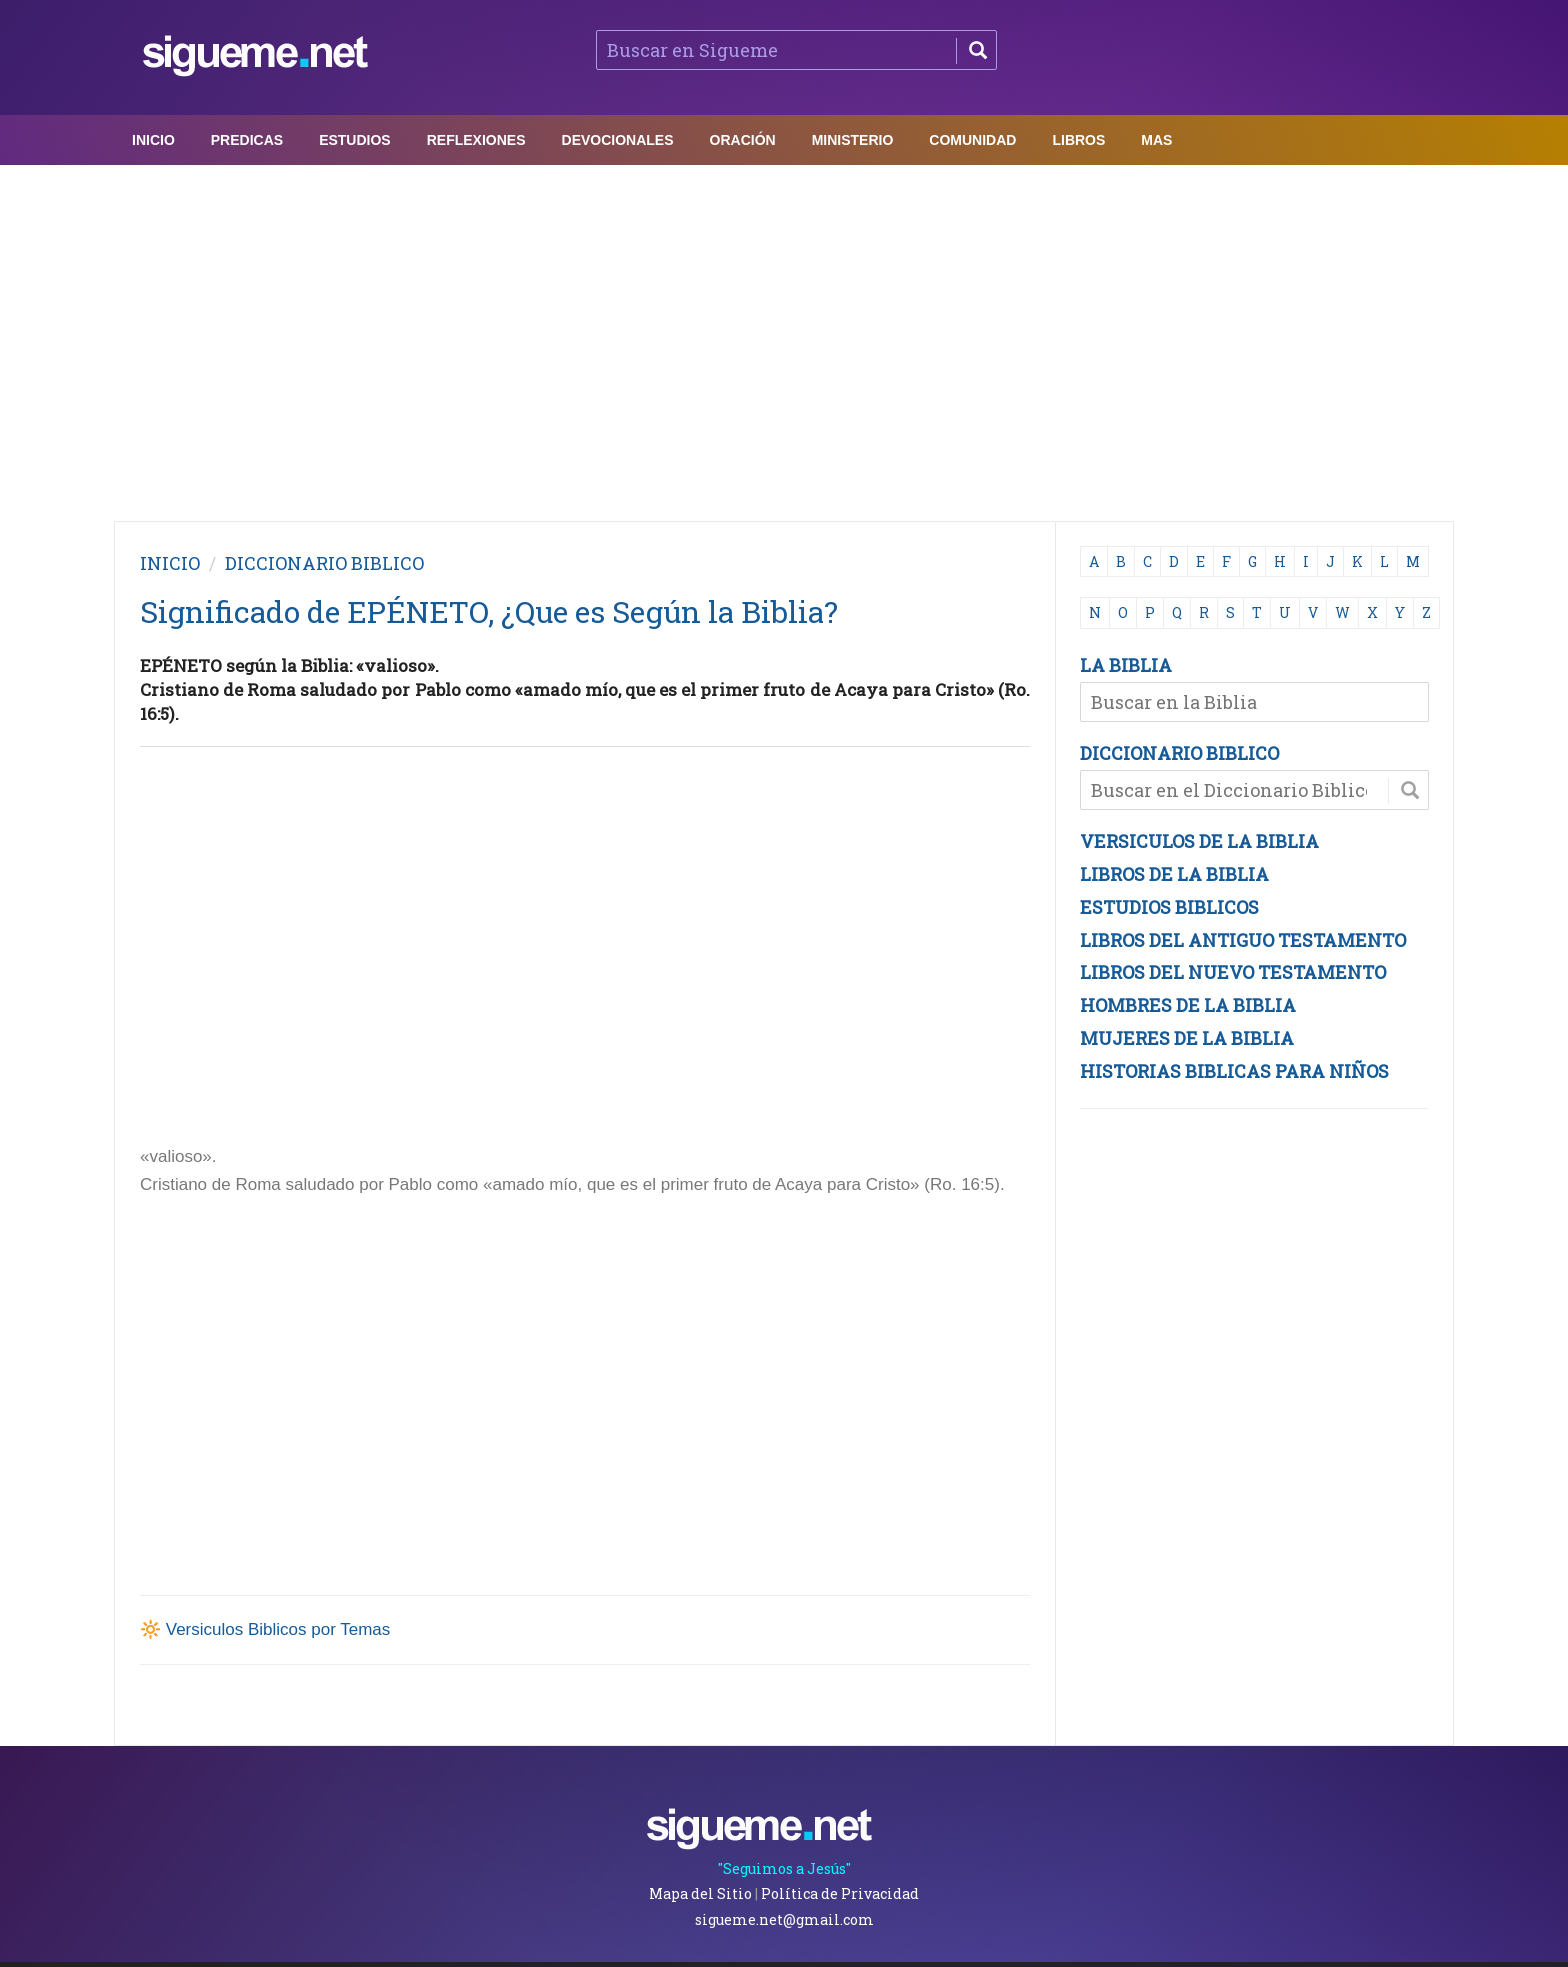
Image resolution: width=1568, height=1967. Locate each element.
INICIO (170, 563)
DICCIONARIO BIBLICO (1179, 753)
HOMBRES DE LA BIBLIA (1188, 1005)
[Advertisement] (784, 338)
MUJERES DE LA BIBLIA (1187, 1038)
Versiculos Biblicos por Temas (278, 1629)
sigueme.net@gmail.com (784, 1919)
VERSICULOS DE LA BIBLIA (1199, 841)
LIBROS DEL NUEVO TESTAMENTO (1233, 972)
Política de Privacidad (840, 1893)
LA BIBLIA (1126, 665)
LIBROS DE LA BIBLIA (1174, 874)
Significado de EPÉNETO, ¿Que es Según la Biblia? (489, 611)
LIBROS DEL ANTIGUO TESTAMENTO (1243, 940)
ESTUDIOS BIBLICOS (1169, 907)
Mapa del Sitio (700, 1893)
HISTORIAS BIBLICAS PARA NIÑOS (1234, 1071)
